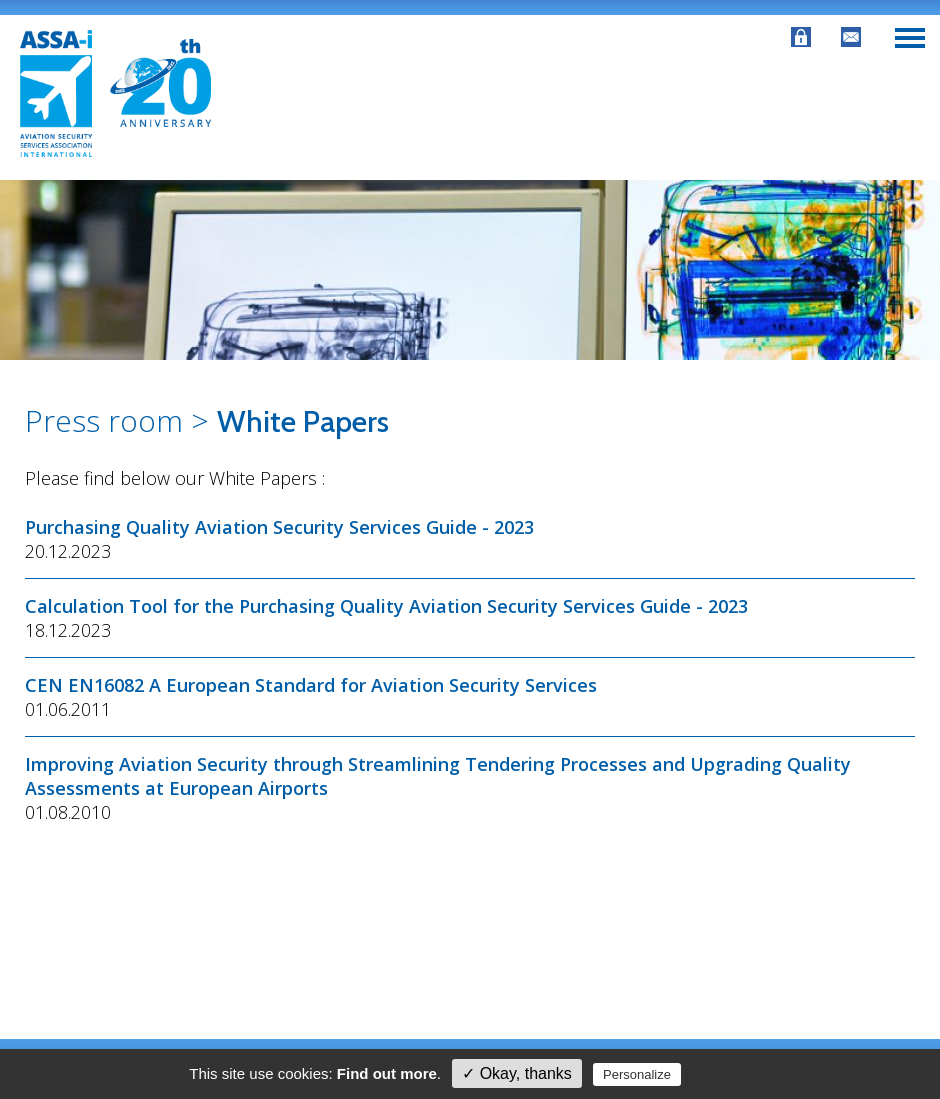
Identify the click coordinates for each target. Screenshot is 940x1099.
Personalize (637, 1074)
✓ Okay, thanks (517, 1073)
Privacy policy (728, 1074)
